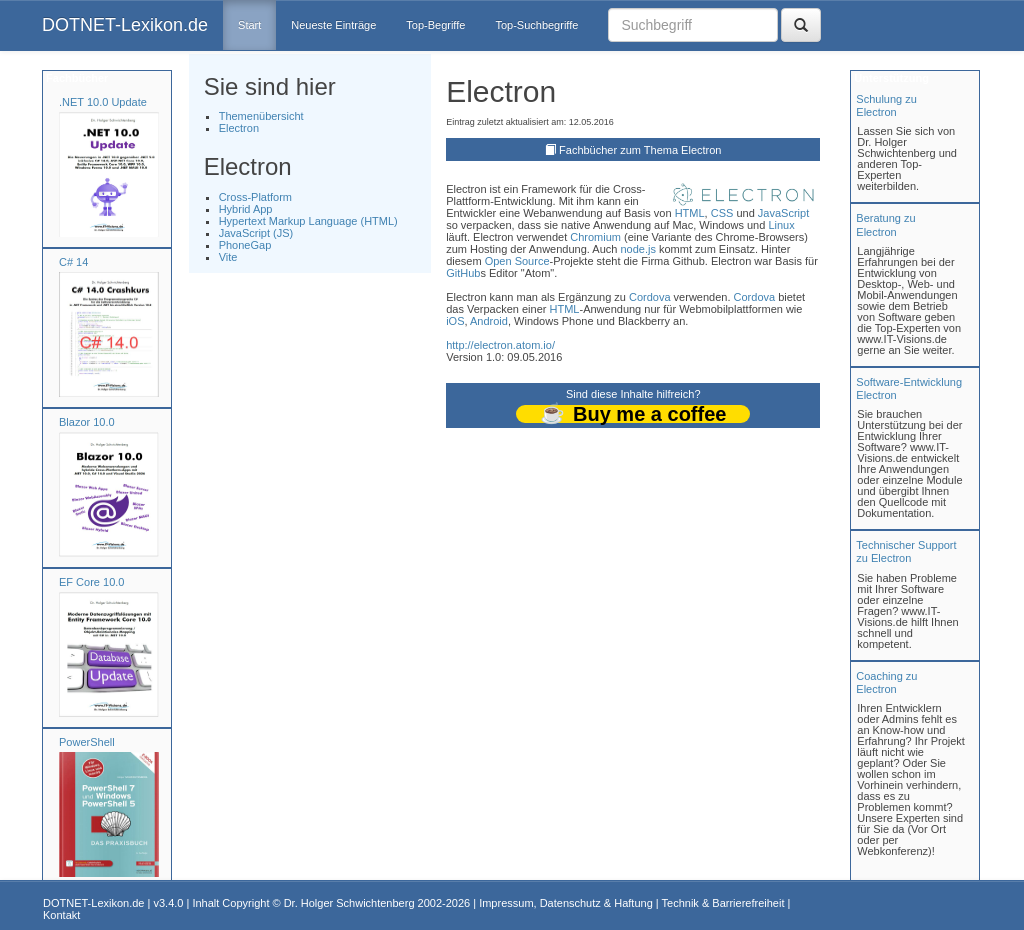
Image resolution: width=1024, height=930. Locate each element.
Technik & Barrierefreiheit (723, 903)
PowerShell (87, 742)
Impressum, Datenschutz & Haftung (566, 903)
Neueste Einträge (333, 25)
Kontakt (61, 915)
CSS (722, 213)
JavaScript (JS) (256, 233)
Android (489, 321)
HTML (690, 213)
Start (249, 25)
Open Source (517, 261)
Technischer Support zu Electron (906, 551)
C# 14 (73, 262)
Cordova (650, 297)
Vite (228, 257)
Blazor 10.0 (87, 422)
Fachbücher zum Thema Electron (640, 150)
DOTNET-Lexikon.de (125, 25)
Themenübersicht (261, 116)
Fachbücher (75, 78)
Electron (239, 128)
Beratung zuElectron (885, 224)
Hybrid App (246, 209)
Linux (781, 225)
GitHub (463, 273)
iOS (455, 321)
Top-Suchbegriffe (536, 25)
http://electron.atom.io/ (500, 345)
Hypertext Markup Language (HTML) (308, 221)
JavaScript (783, 213)
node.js (637, 249)
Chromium (595, 237)
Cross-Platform (255, 197)
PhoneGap (245, 245)
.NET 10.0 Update (103, 102)
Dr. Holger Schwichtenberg (349, 903)
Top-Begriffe (435, 25)
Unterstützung (890, 78)
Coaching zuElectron (886, 682)
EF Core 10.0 (91, 582)
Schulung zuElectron (886, 105)
